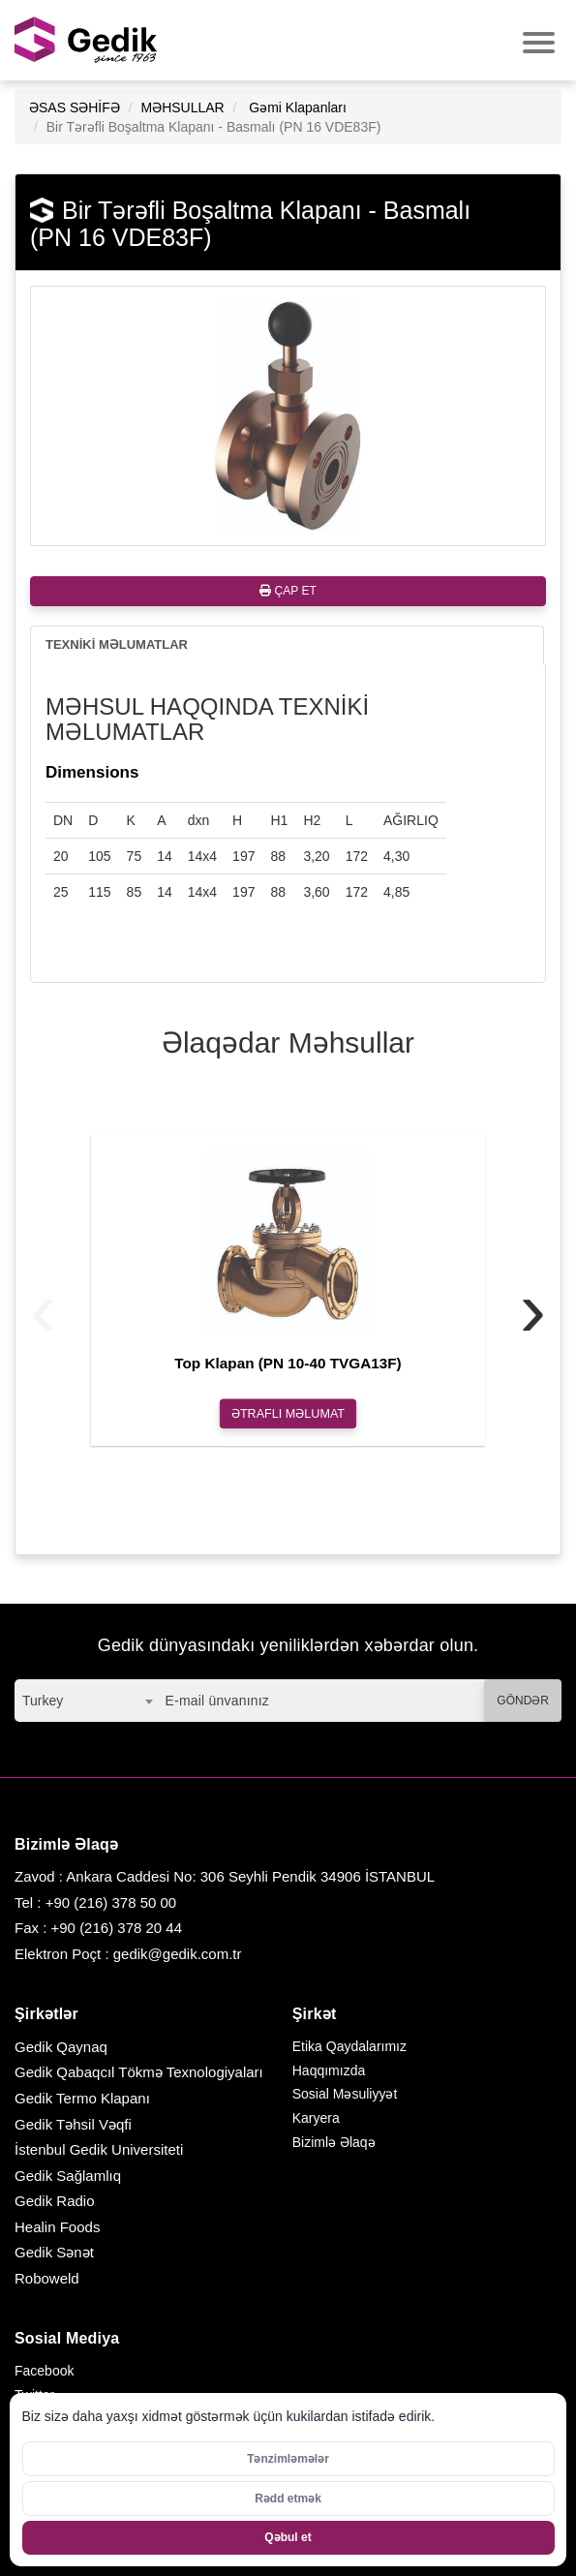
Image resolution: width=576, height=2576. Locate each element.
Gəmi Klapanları (298, 107)
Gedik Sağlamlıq (68, 2175)
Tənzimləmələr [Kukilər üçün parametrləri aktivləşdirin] (288, 2459)
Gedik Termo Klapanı (82, 2098)
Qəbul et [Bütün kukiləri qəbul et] (287, 2537)
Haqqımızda (328, 2070)
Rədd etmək (288, 2498)
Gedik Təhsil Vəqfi (73, 2124)
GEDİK (87, 40)
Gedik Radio (55, 2201)
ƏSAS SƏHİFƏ (74, 107)
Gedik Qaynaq (61, 2047)
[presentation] (43, 1308)
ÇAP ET (287, 591)
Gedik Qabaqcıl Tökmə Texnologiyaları (139, 2072)
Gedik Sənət (54, 2252)
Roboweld (47, 2278)
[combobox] (87, 1700)
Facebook (44, 2370)
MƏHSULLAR (182, 107)
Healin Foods (57, 2227)
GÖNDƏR (523, 1700)
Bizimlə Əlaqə (334, 2142)
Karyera (316, 2118)
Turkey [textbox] (42, 1700)
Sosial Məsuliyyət (345, 2093)
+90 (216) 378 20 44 (117, 1927)
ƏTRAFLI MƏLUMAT (288, 1413)
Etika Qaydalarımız (349, 2046)
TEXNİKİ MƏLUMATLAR (116, 644)
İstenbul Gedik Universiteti (99, 2149)
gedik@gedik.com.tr (177, 1954)
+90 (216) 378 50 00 (111, 1902)
